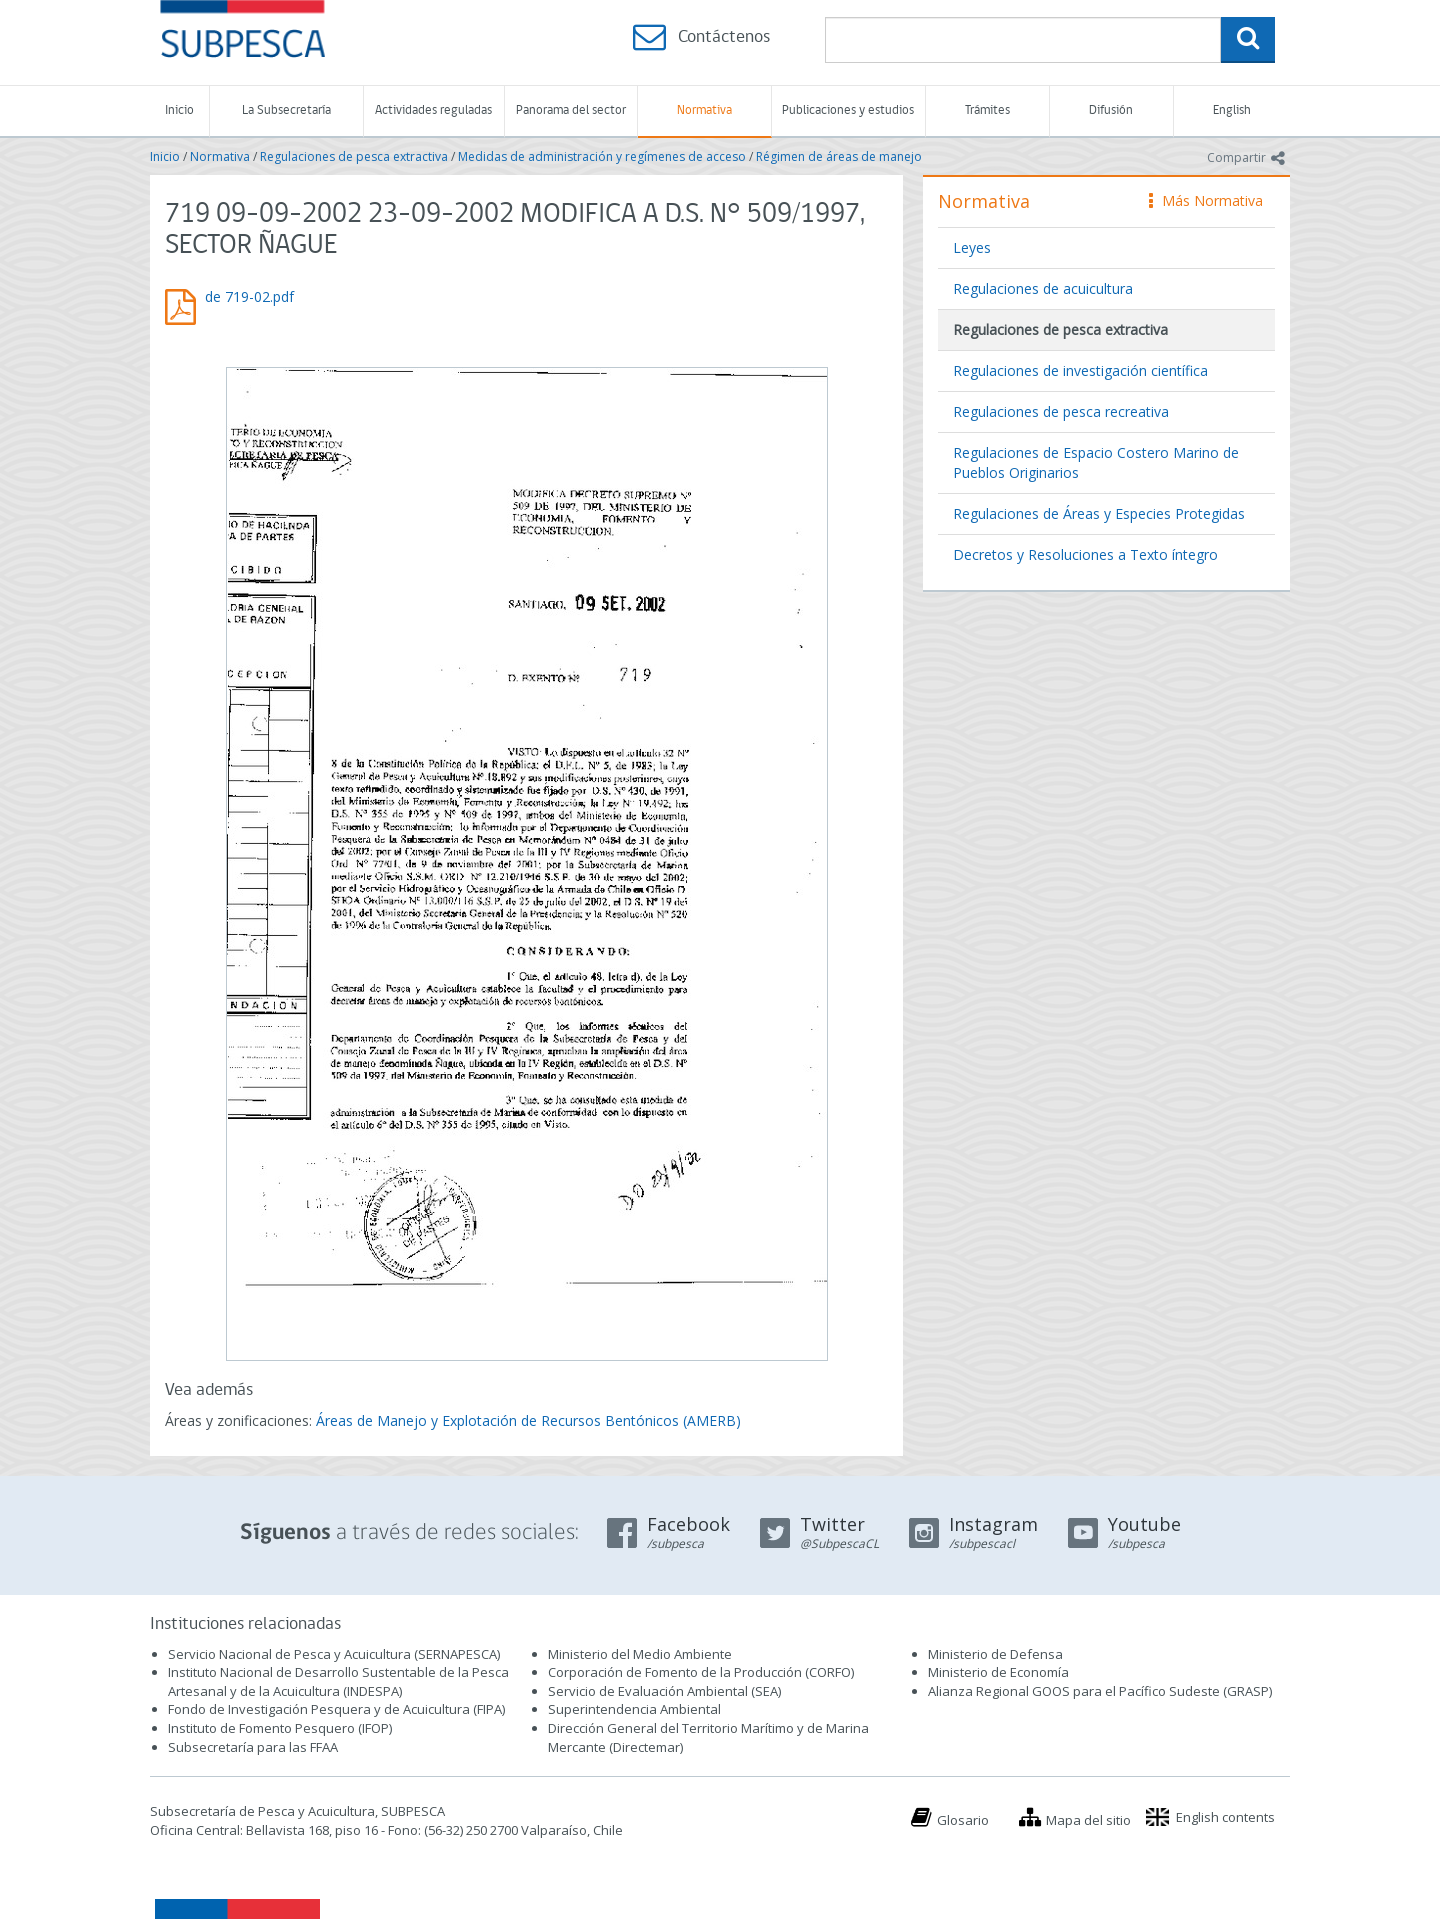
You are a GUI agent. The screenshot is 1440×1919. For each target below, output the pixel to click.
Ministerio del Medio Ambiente (640, 1654)
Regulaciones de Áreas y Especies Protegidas (1099, 513)
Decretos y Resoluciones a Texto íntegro (1085, 554)
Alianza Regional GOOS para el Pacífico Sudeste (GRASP (1098, 1691)
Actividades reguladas (433, 110)
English (1232, 110)
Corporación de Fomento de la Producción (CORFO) (701, 1672)
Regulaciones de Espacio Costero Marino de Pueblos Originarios (1096, 462)
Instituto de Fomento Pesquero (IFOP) (280, 1728)
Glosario (963, 1820)
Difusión (1111, 110)
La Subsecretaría (286, 110)
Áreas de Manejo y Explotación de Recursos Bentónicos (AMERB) (528, 1420)
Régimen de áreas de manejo (839, 156)
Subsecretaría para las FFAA (253, 1747)
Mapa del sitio (1088, 1820)
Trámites (987, 110)
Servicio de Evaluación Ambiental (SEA (663, 1691)
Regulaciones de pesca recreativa (1061, 411)
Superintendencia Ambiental (634, 1709)
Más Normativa (1206, 200)
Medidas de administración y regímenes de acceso (602, 156)
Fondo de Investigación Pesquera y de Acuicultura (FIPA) (336, 1709)
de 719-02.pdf (249, 296)
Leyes (972, 247)
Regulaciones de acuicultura (1043, 288)
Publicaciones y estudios (848, 110)
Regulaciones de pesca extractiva (354, 156)
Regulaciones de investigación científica (1080, 370)
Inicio (179, 110)
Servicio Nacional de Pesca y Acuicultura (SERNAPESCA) (334, 1654)
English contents (1225, 1817)
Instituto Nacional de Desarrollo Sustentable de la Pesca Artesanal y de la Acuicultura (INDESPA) (338, 1681)
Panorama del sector (571, 110)
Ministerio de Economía (998, 1672)
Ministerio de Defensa (995, 1654)
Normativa (704, 110)
